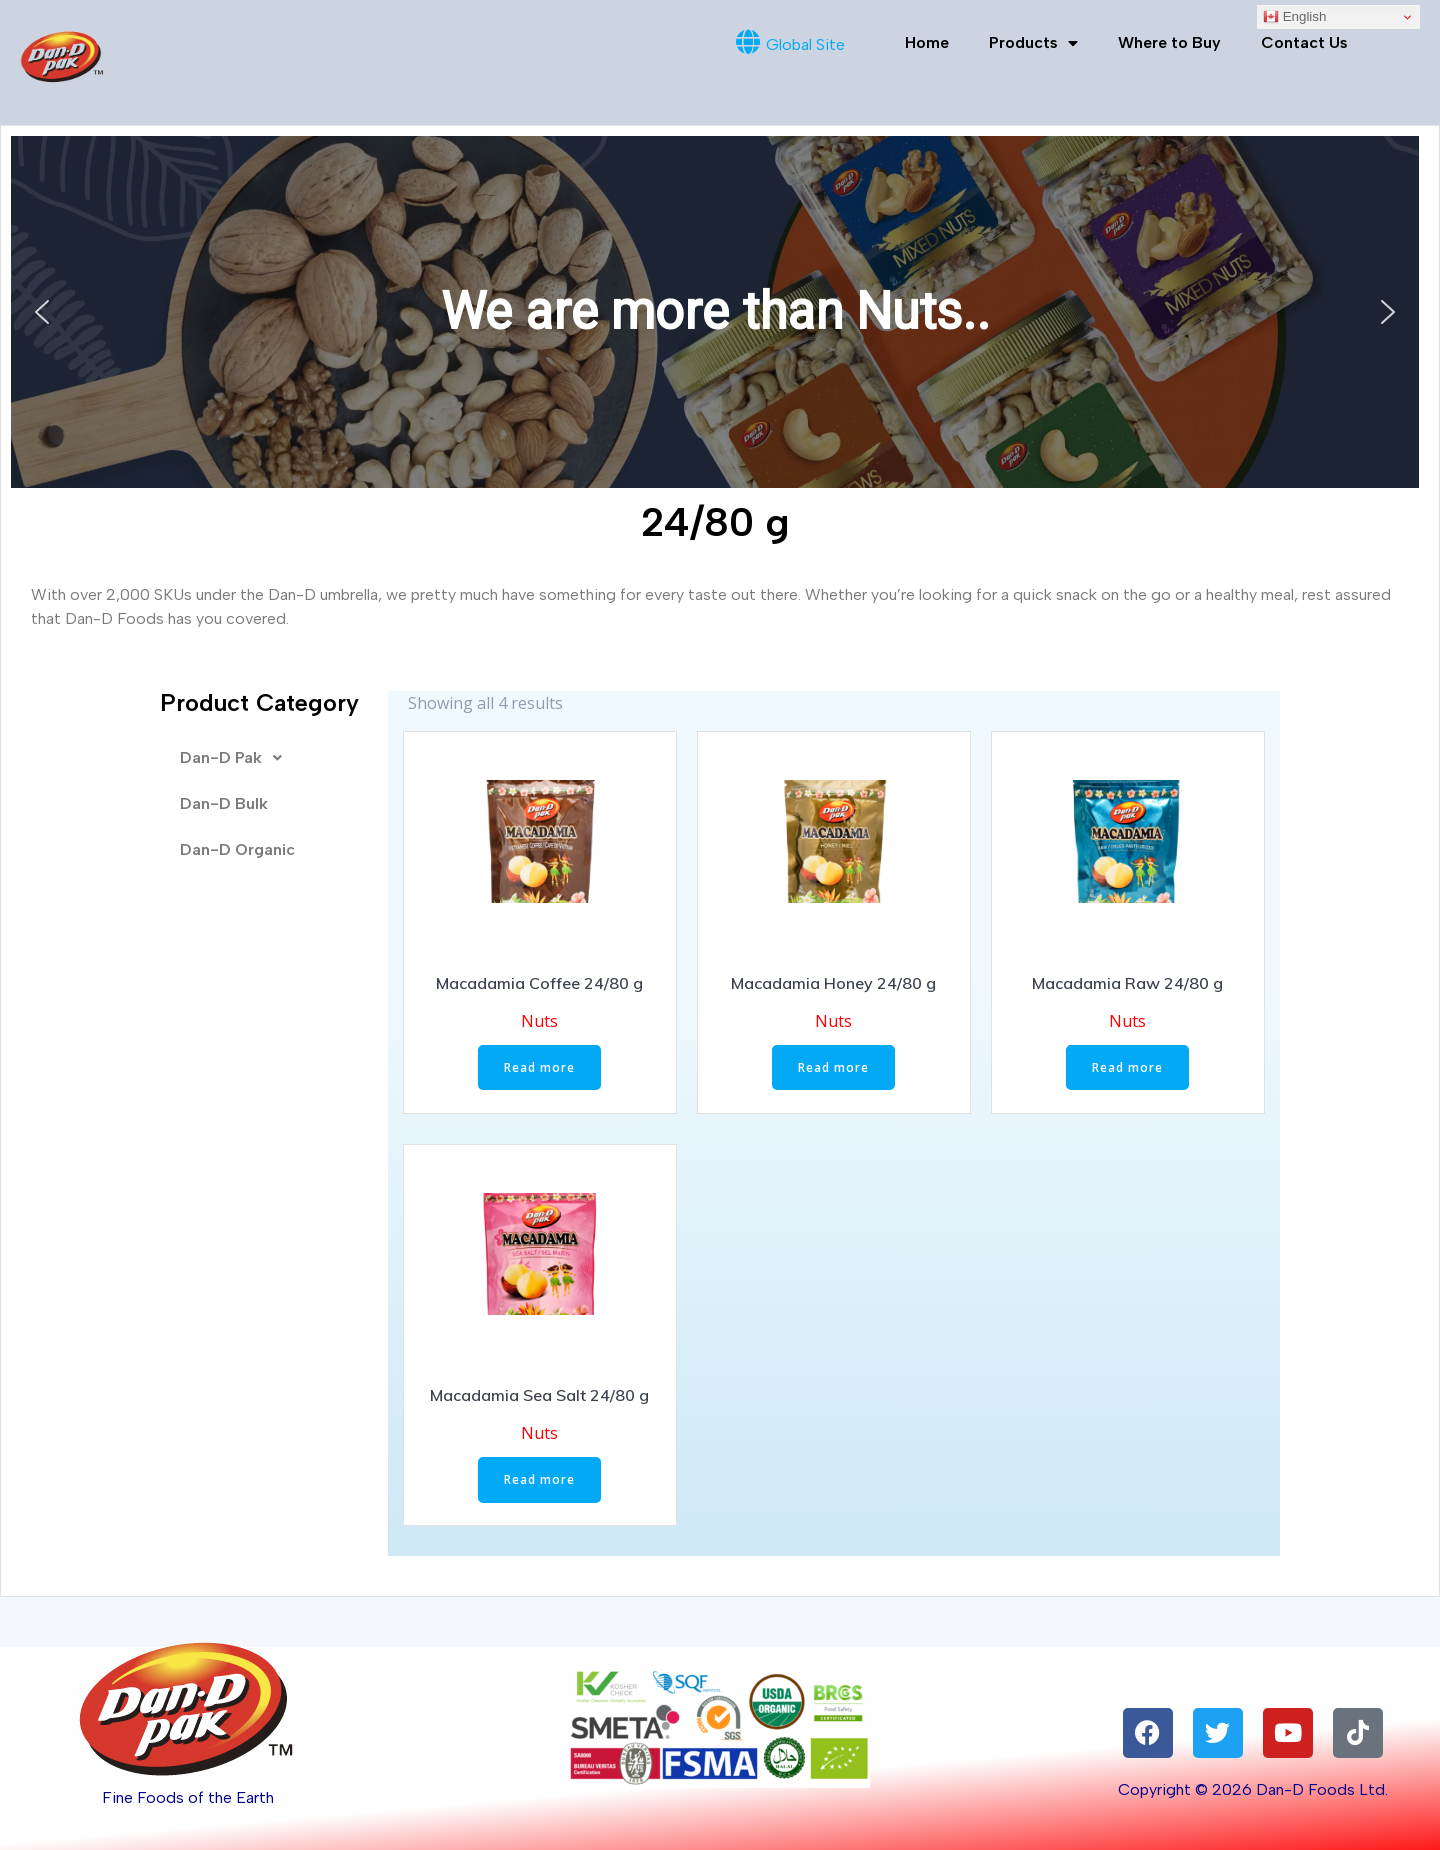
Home (927, 42)
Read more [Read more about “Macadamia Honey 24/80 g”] (833, 1067)
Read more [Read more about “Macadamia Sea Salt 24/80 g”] (539, 1479)
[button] (42, 312)
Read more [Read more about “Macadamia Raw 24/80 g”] (1127, 1067)
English (1294, 17)
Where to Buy (1169, 42)
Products (1033, 43)
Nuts (539, 1021)
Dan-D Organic (237, 849)
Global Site (805, 44)
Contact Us (1304, 42)
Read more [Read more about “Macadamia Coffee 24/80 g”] (539, 1067)
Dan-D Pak (236, 758)
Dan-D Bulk (224, 803)
